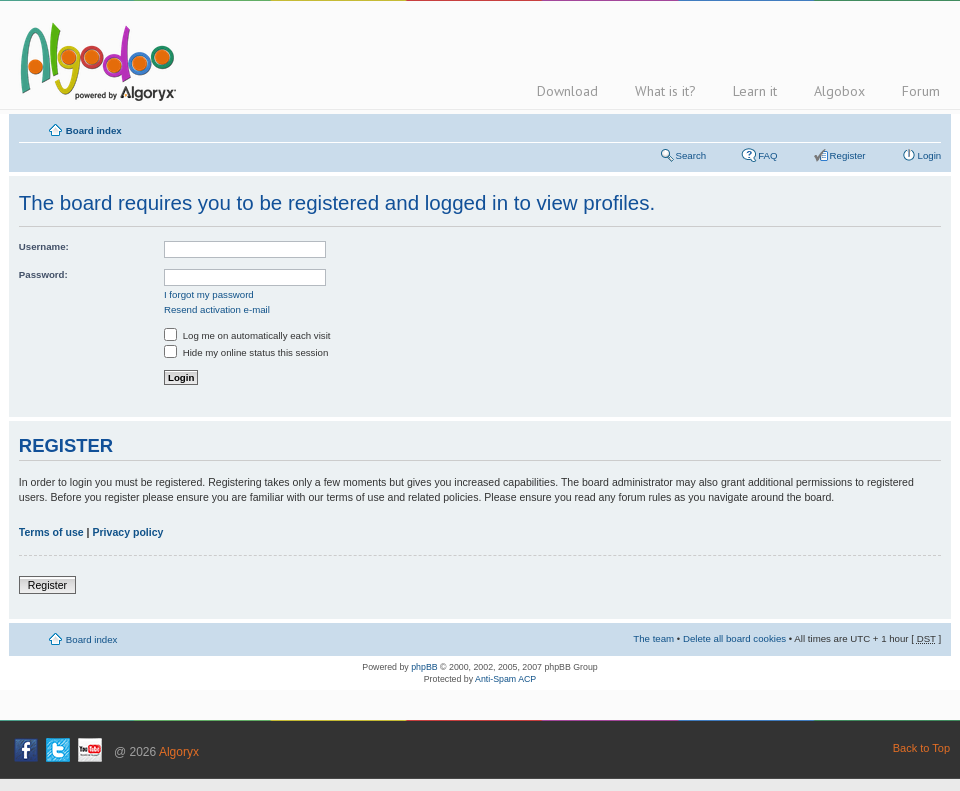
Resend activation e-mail (217, 309)
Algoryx (179, 752)
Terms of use (51, 532)
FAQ (767, 155)
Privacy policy (127, 532)
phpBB (424, 667)
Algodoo (95, 61)
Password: (43, 274)
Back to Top (921, 748)
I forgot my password (209, 294)
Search (691, 155)
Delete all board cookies (734, 638)
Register (848, 155)
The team (653, 638)
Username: (44, 246)
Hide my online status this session (246, 352)
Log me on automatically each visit (247, 335)
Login (930, 155)
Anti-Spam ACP (505, 679)
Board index (94, 130)
